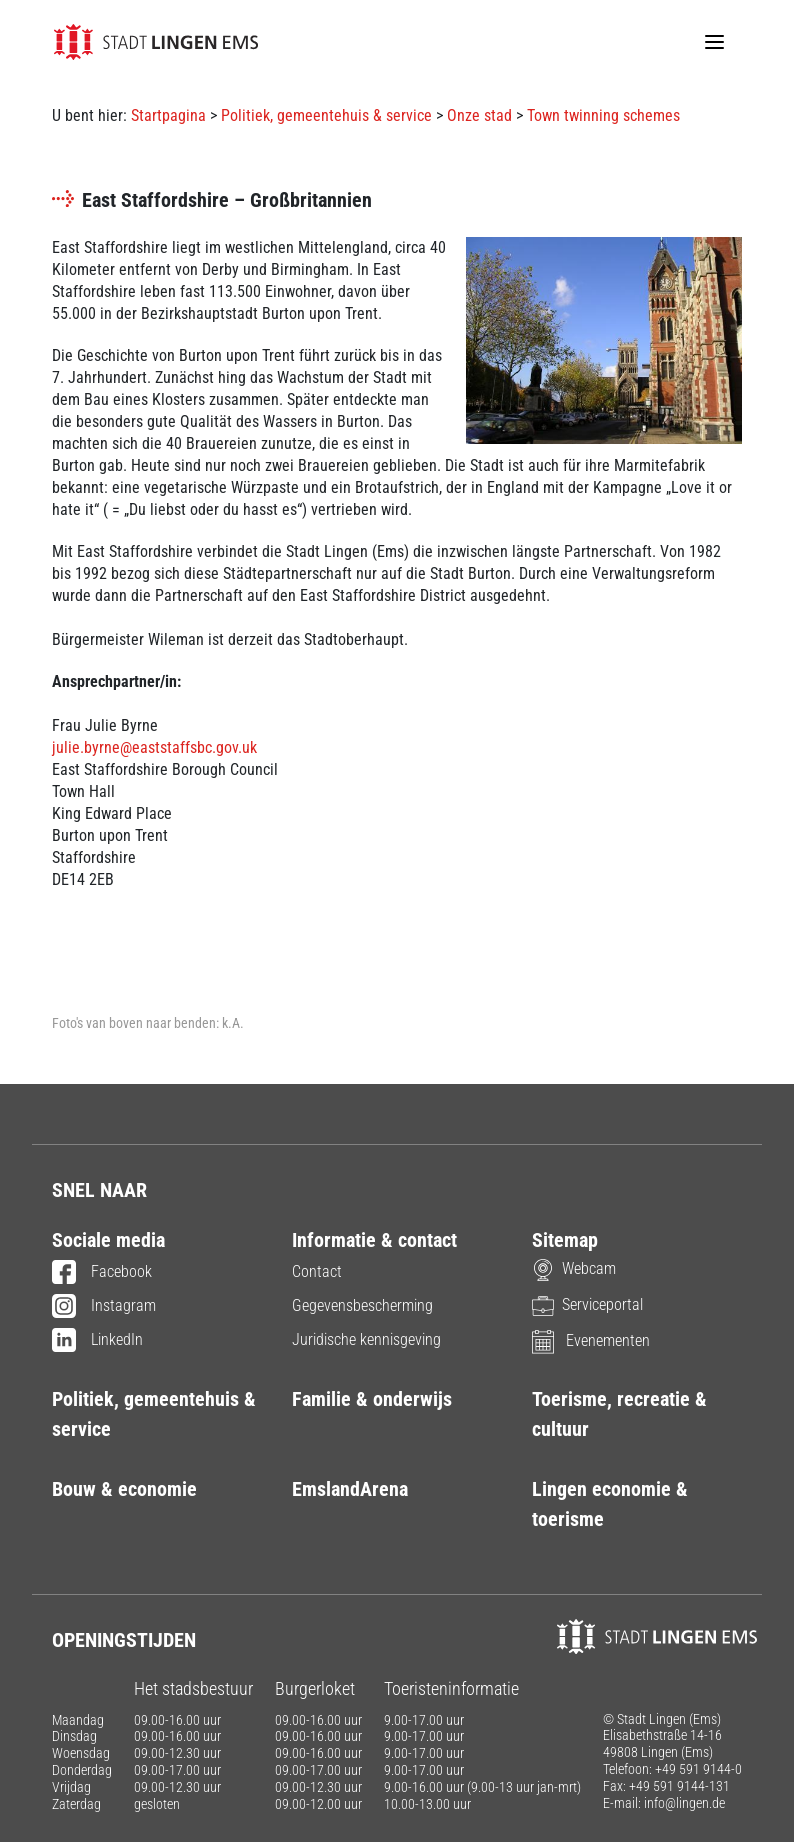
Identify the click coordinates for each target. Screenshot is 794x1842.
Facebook (102, 1273)
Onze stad (479, 115)
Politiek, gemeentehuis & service (326, 115)
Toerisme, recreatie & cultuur (619, 1414)
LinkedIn (97, 1341)
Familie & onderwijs (372, 1399)
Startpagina (168, 115)
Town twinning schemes (603, 115)
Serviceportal (587, 1304)
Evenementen (591, 1340)
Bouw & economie (124, 1489)
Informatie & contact (374, 1240)
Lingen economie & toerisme (610, 1504)
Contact (317, 1271)
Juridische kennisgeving (366, 1339)
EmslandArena (350, 1489)
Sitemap (565, 1240)
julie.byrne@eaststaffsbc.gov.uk (154, 747)
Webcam (574, 1268)
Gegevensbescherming (362, 1305)
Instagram (104, 1307)
